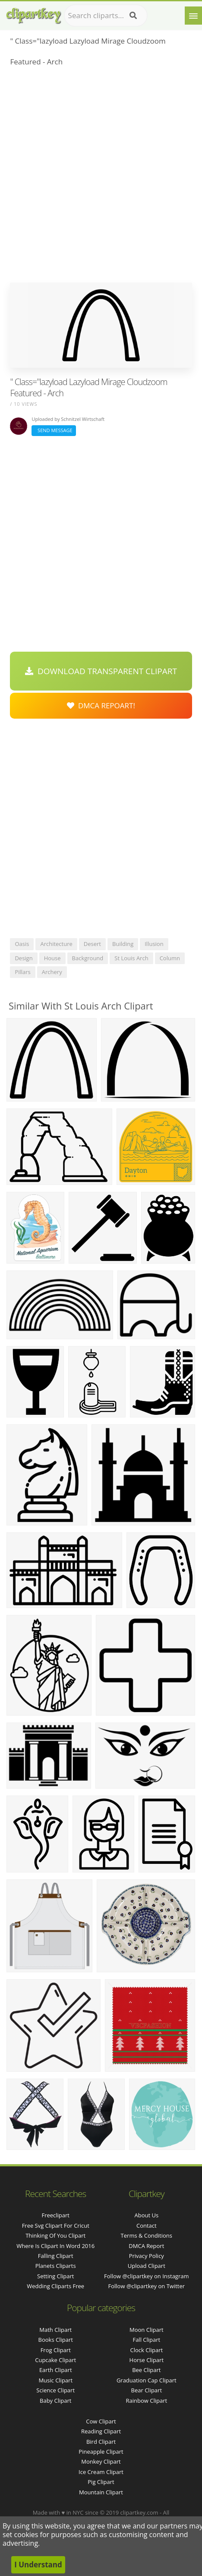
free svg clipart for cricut (55, 2225)
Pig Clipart (101, 2482)
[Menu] (193, 15)
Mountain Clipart (101, 2492)
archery (52, 972)
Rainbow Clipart (146, 2400)
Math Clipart (55, 2330)
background (88, 958)
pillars (22, 972)
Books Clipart (55, 2340)
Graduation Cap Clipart (147, 2380)
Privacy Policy (146, 2256)
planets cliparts (55, 2266)
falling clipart (55, 2256)
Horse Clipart (146, 2360)
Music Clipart (55, 2380)
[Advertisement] (101, 177)
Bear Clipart (146, 2390)
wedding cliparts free (55, 2286)
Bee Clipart (146, 2370)
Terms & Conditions (146, 2235)
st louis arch (131, 958)
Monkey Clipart (100, 2461)
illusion (154, 944)
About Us (146, 2215)
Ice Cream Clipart (101, 2472)
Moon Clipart (146, 2330)
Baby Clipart (55, 2400)
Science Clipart (55, 2390)
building (122, 944)
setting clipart (55, 2276)
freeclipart (55, 2215)
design (23, 958)
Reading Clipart (101, 2431)
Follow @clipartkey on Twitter (146, 2286)
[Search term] (106, 15)
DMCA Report (146, 2246)
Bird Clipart (101, 2441)
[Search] (133, 15)
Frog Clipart (56, 2350)
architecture (56, 944)
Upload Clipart (146, 2266)
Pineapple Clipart (101, 2451)
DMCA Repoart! (101, 705)
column (170, 958)
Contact (146, 2225)
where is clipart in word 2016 (55, 2246)
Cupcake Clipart (55, 2360)
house (52, 958)
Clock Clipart (146, 2350)
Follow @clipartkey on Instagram (146, 2276)
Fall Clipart (146, 2340)
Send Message (53, 430)
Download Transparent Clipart (101, 671)
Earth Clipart (55, 2370)
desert (92, 944)
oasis (22, 944)
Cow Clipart (101, 2421)
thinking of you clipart (55, 2235)
